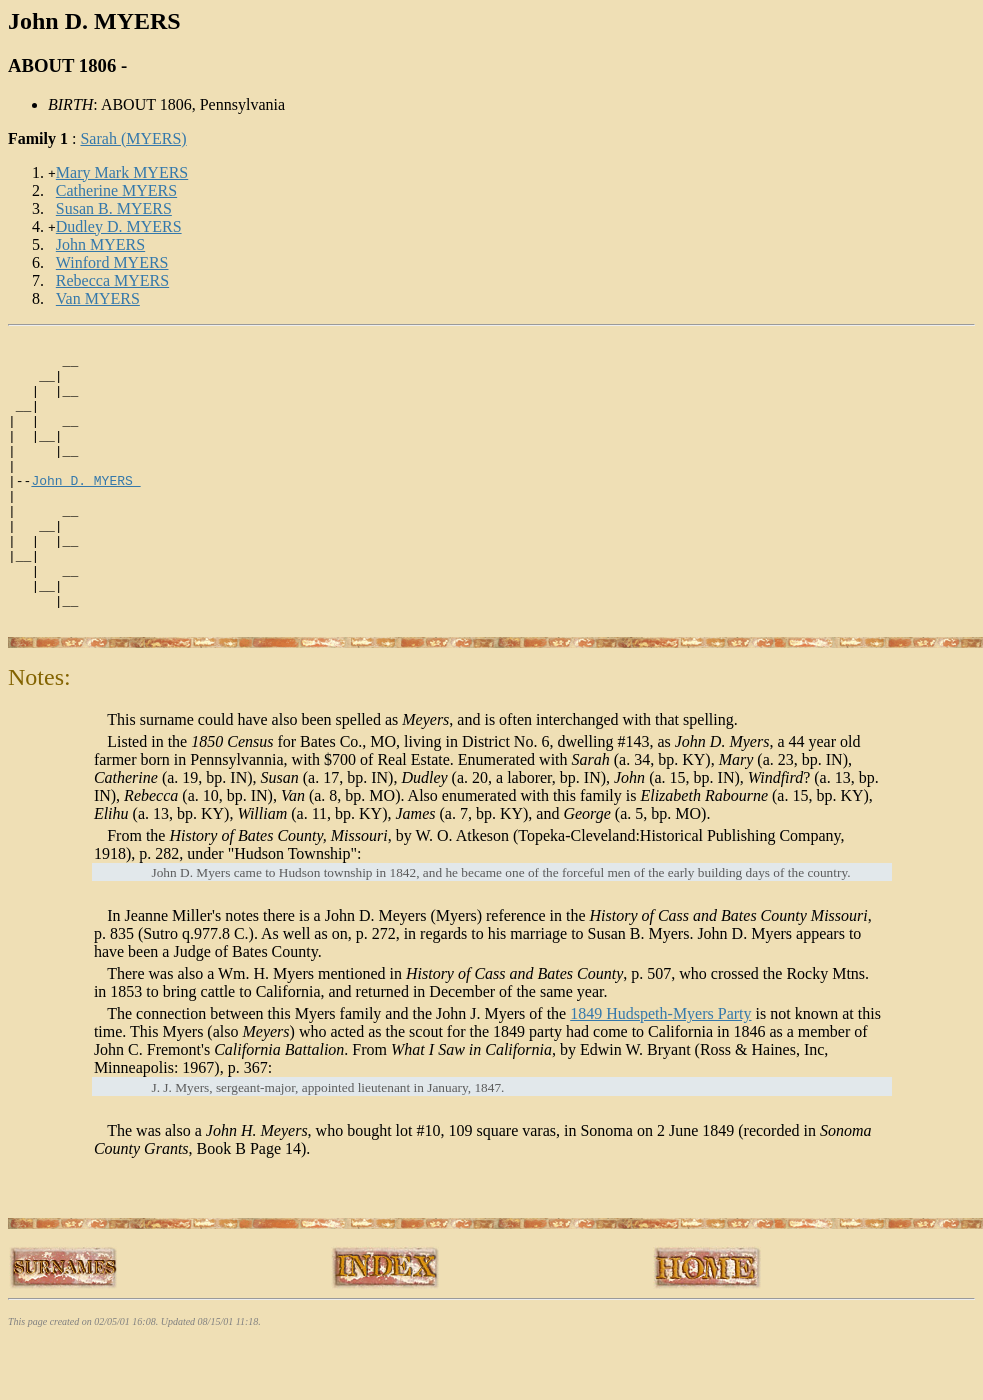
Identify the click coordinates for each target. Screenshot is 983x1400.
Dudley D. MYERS (119, 226)
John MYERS (100, 244)
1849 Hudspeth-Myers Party (660, 1070)
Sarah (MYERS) (133, 138)
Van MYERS (98, 298)
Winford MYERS (112, 262)
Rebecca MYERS (112, 280)
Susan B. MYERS (114, 208)
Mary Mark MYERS (122, 172)
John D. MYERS (85, 510)
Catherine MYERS (116, 190)
